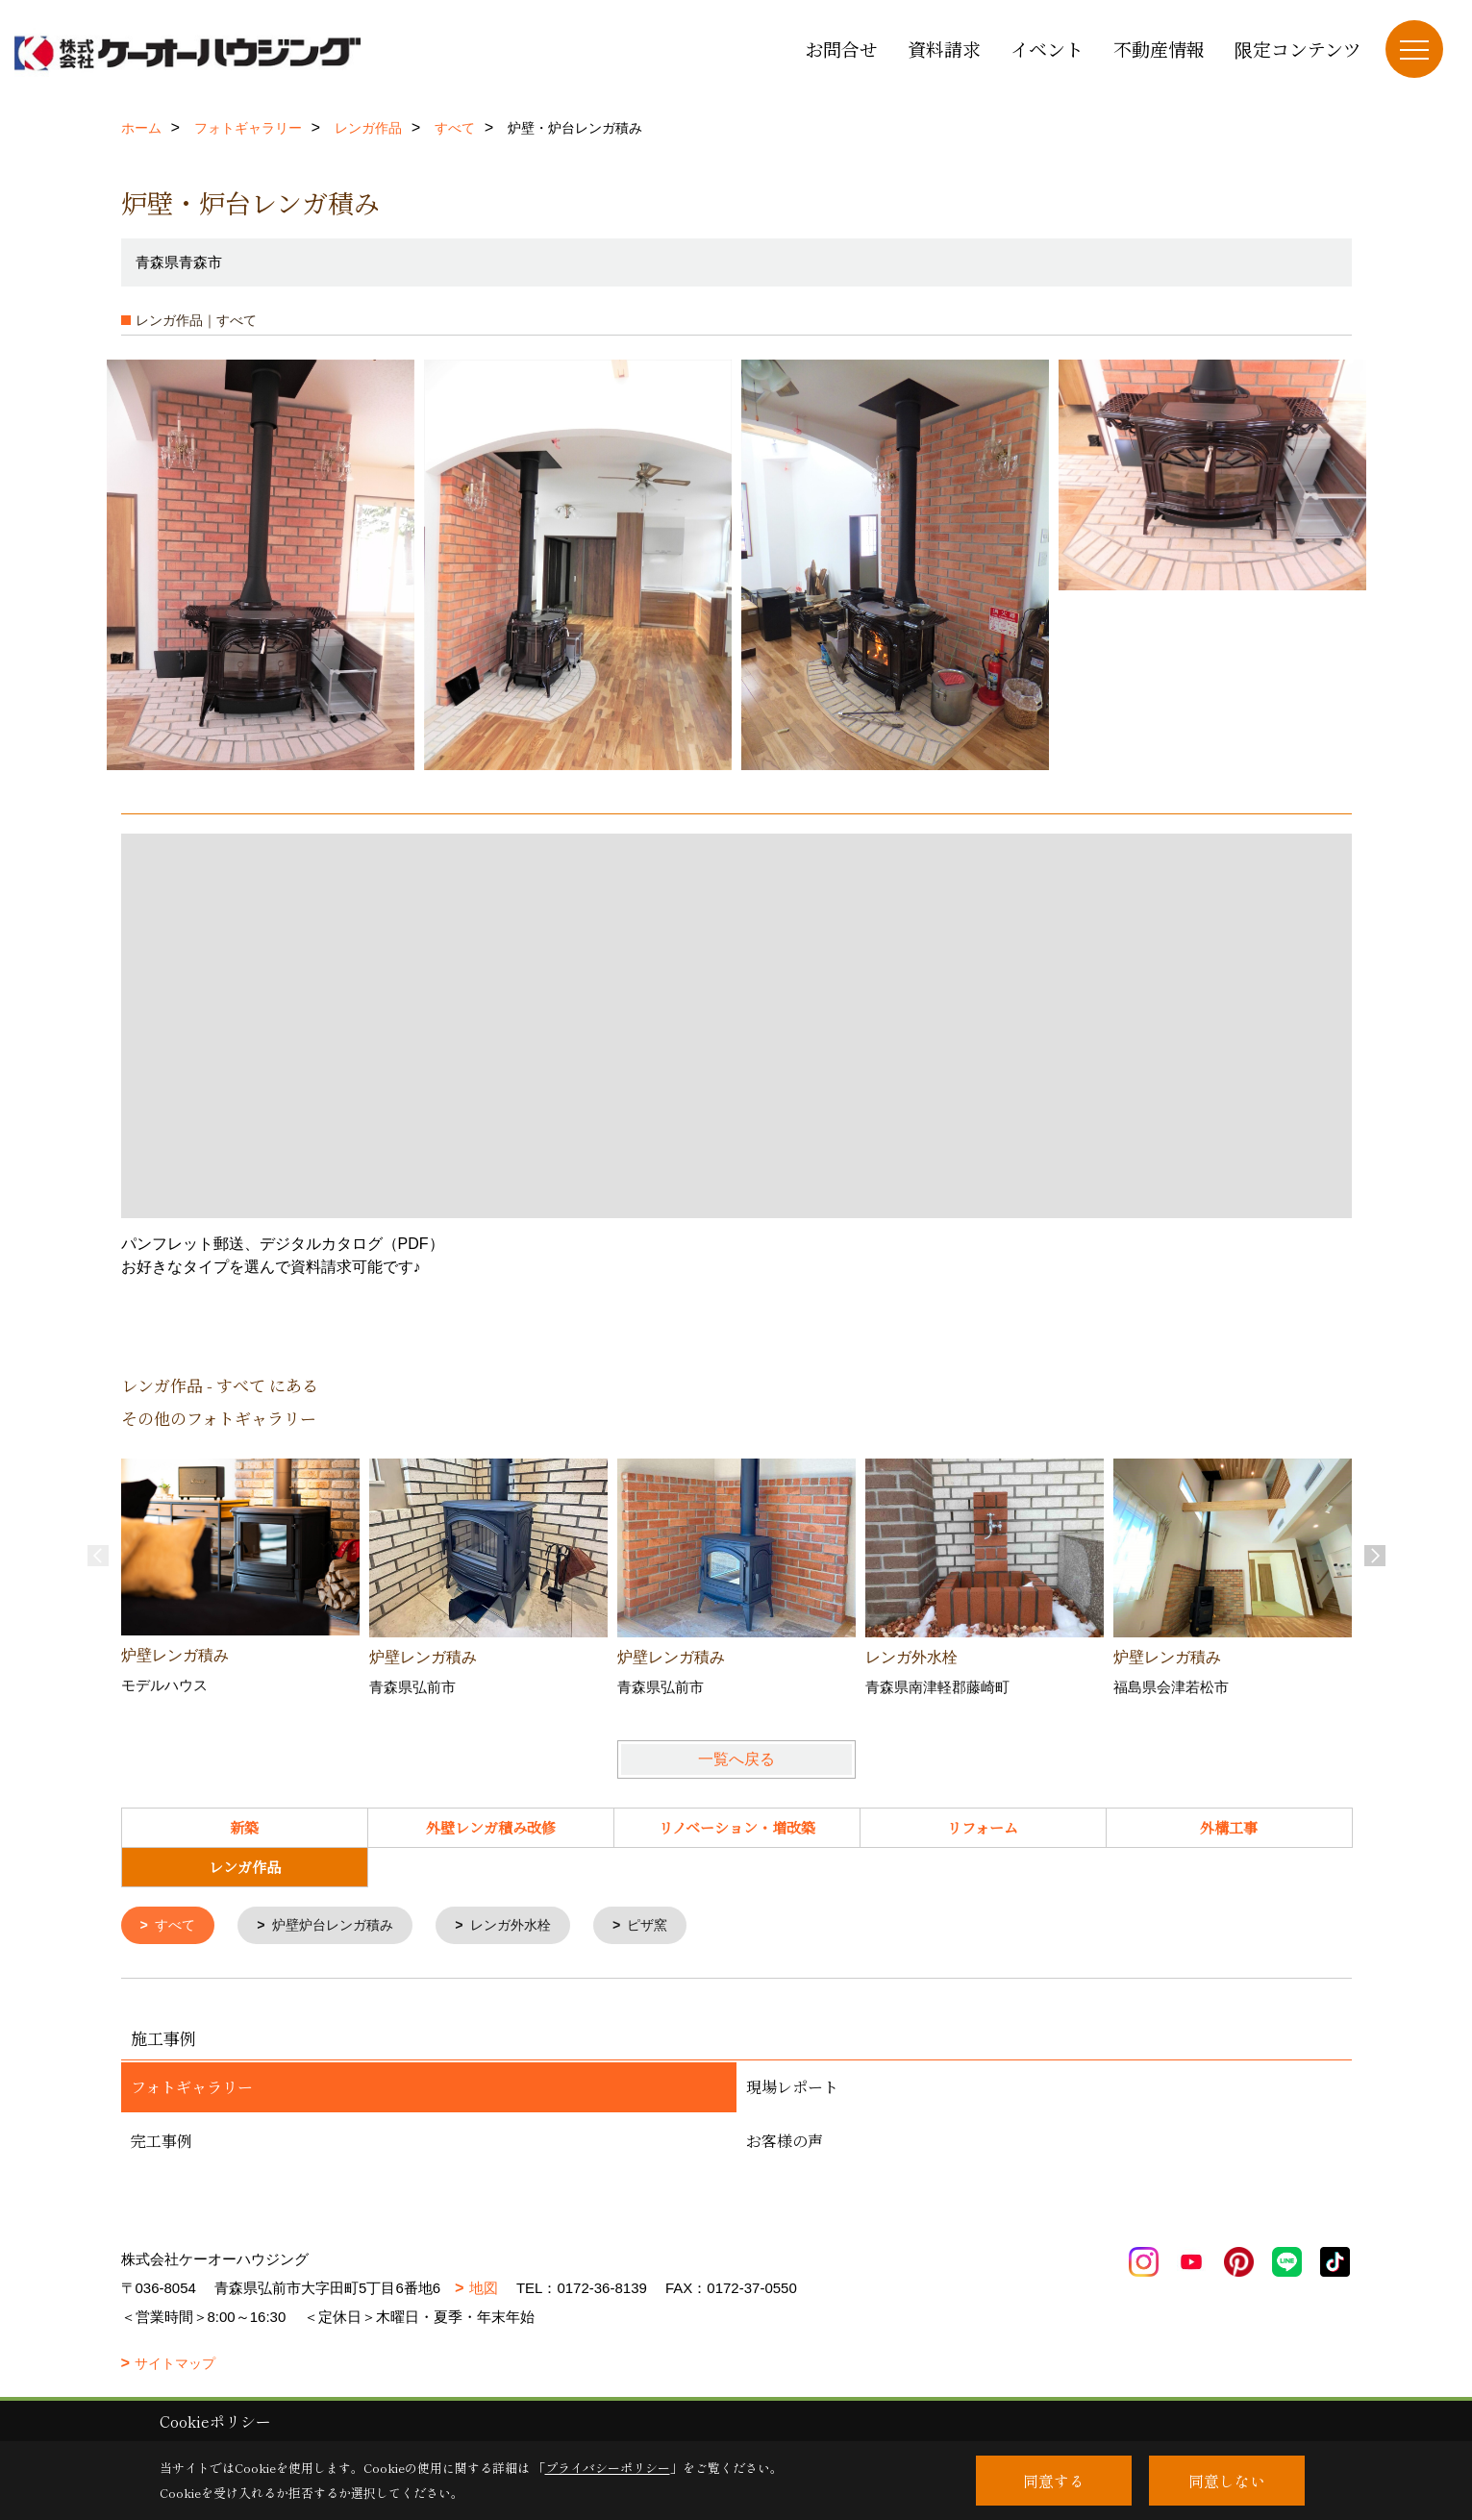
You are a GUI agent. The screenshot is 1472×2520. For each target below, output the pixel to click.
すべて (177, 1926)
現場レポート (792, 2089)
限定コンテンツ (1298, 49)
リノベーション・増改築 (737, 1827)
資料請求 (944, 49)
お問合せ (841, 49)
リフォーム (982, 1827)
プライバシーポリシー (607, 2467)
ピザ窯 (670, 1926)
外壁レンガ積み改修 (491, 1827)
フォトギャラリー (192, 2089)
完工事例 (161, 2143)
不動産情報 (1159, 49)
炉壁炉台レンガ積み (342, 1926)
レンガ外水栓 (528, 1926)
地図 (483, 2290)
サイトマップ (175, 2365)
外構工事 (1229, 1827)
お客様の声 (784, 2143)
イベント (1047, 49)
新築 (244, 1827)
